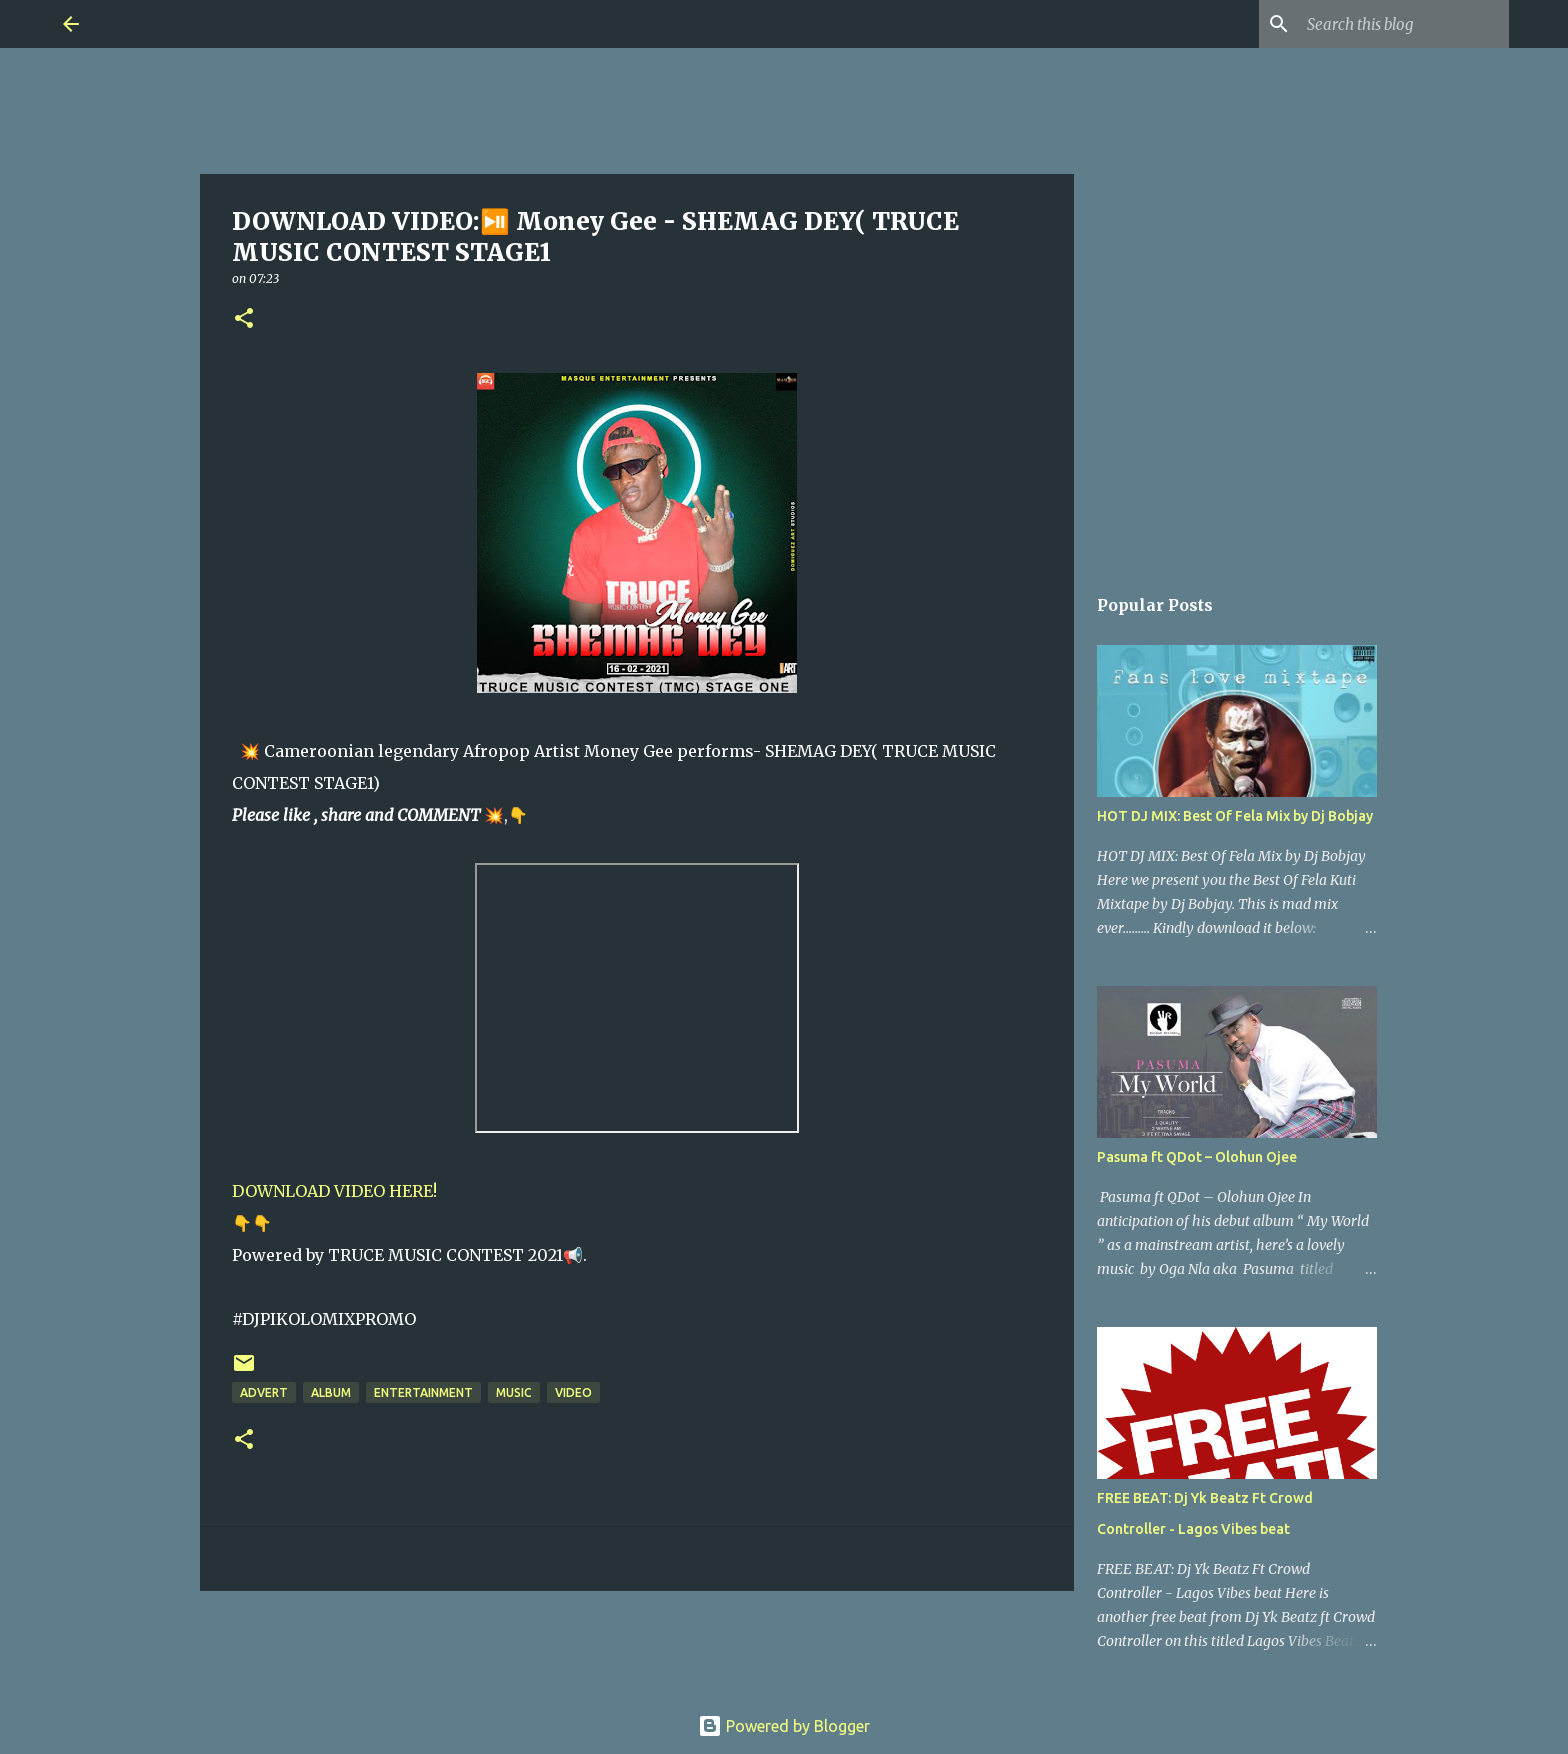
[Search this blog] (1404, 24)
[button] (244, 319)
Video (573, 1392)
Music (514, 1392)
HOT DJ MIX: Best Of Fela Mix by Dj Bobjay (1235, 816)
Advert (264, 1392)
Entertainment (423, 1392)
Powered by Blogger (784, 1726)
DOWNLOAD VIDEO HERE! (334, 1191)
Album (331, 1392)
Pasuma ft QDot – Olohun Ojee (1197, 1157)
